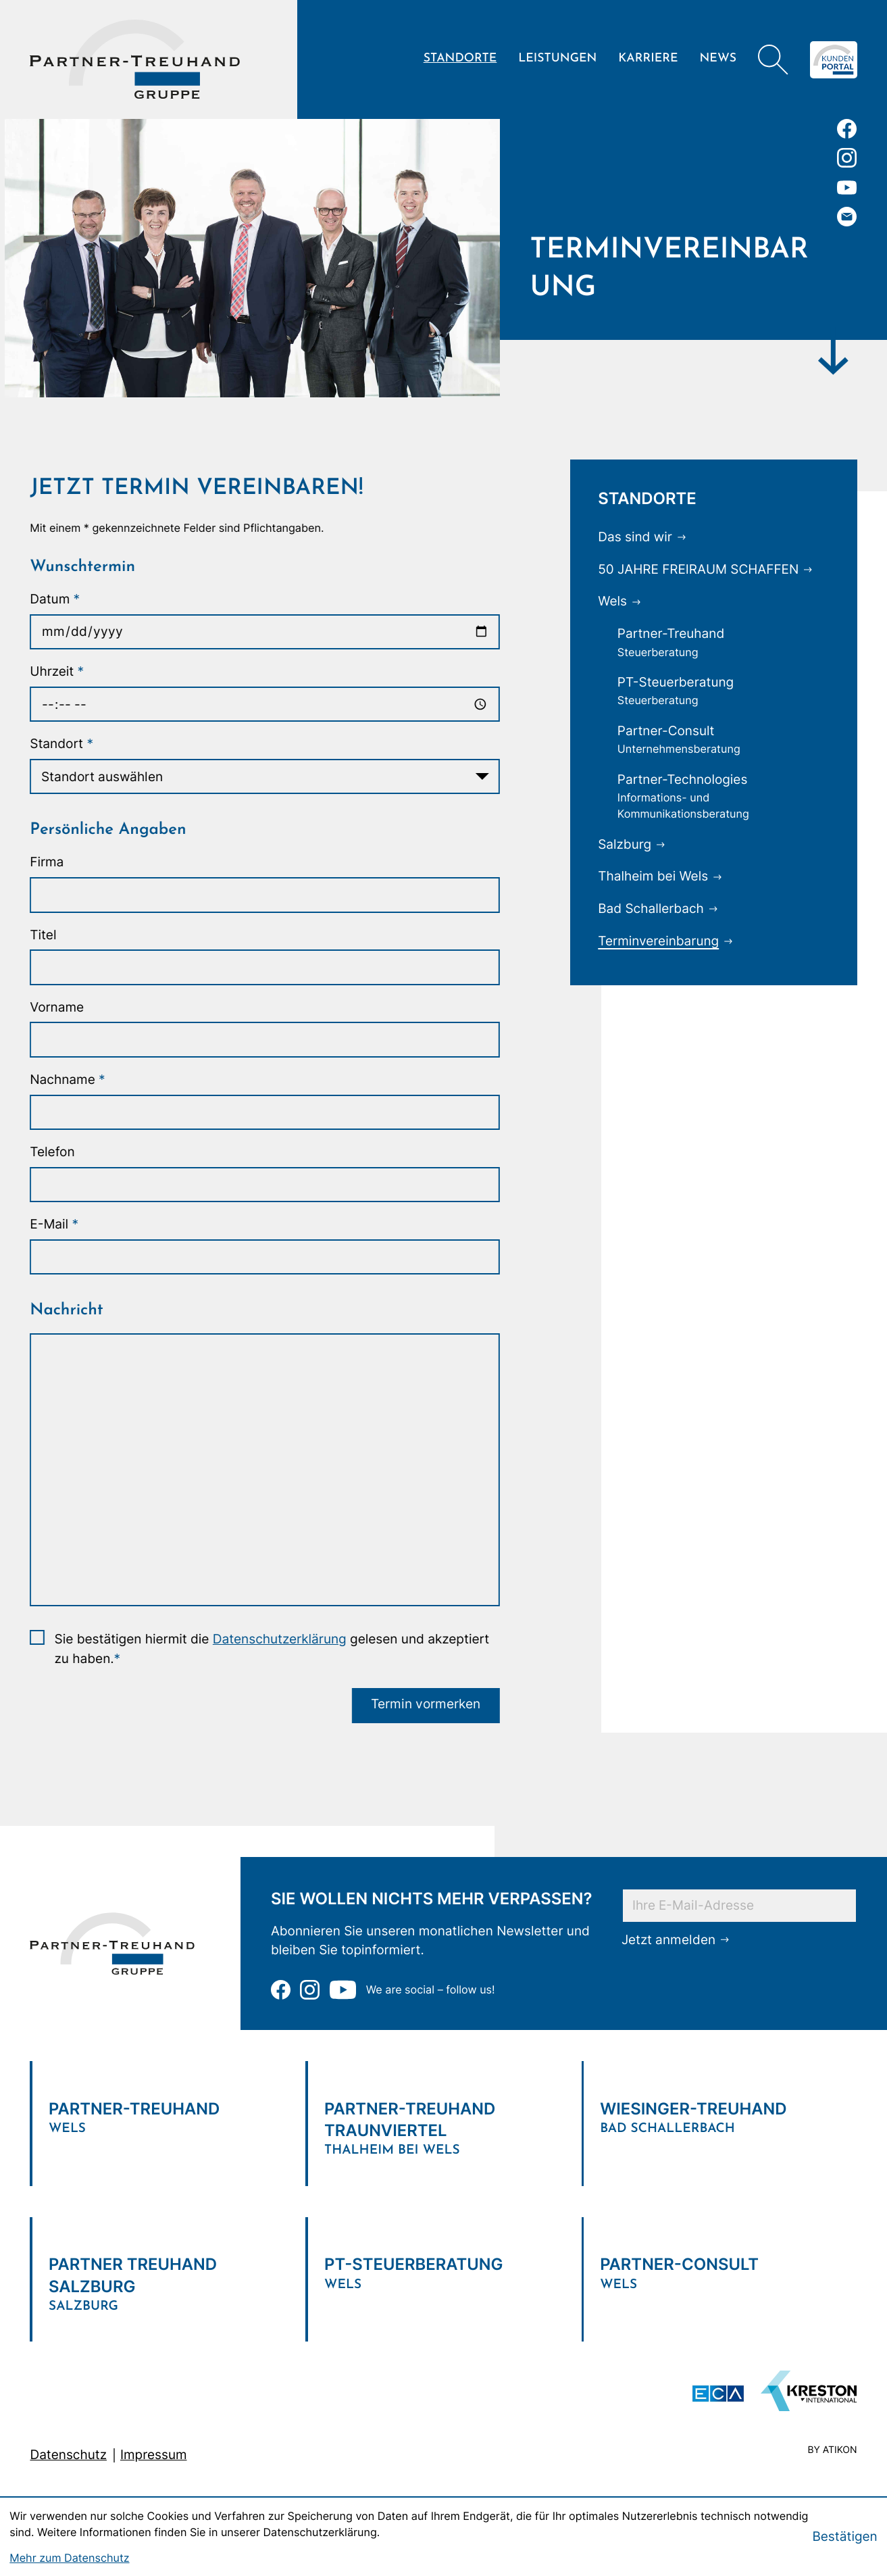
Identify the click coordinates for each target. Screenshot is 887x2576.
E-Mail (52, 1224)
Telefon (50, 1152)
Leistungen (557, 59)
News (717, 59)
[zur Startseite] (135, 59)
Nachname (65, 1079)
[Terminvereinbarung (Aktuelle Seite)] (668, 941)
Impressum (153, 2454)
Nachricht (64, 1310)
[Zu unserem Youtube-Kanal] (847, 187)
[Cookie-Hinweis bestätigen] (844, 2537)
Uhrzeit (55, 671)
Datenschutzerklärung (278, 1639)
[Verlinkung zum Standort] (167, 2112)
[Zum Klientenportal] (833, 59)
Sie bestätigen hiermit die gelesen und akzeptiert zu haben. (270, 1648)
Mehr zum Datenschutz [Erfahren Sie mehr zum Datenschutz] (69, 2558)
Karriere (648, 59)
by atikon (832, 2451)
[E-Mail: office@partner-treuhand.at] (847, 216)
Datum (53, 599)
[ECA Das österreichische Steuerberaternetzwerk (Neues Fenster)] (718, 2393)
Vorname (55, 1007)
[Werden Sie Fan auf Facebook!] (847, 129)
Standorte (460, 59)
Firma (45, 862)
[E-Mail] (739, 1903)
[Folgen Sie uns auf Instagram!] (847, 158)
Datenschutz (68, 2454)
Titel (41, 935)
